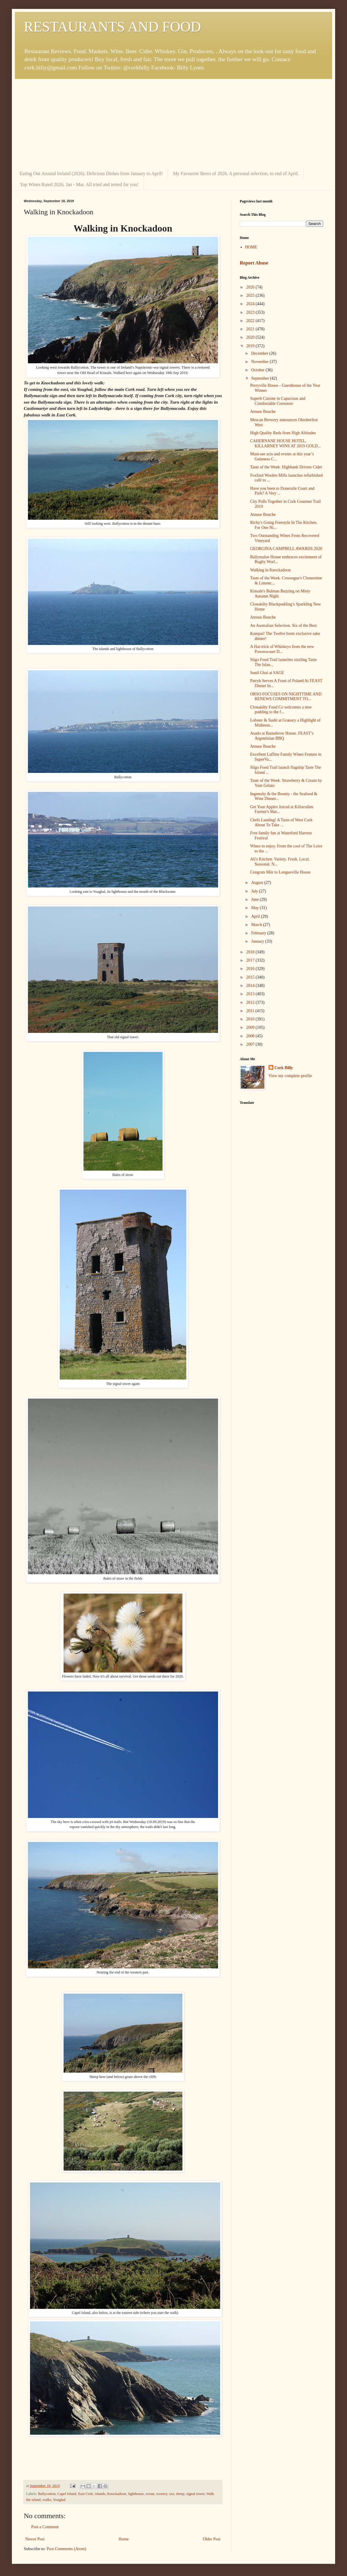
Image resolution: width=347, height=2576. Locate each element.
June (255, 899)
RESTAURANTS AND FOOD (112, 26)
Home (124, 2539)
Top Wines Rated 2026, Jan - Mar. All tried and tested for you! (79, 184)
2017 (251, 960)
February (259, 933)
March (257, 924)
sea (171, 2494)
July (255, 891)
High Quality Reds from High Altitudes (283, 433)
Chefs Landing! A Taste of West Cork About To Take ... (281, 822)
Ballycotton (47, 2494)
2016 (251, 968)
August (257, 882)
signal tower (195, 2494)
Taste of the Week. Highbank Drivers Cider (286, 467)
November (260, 361)
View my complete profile (290, 1076)
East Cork (85, 2494)
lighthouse (135, 2494)
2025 (251, 295)
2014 (251, 985)
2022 (251, 320)
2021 (251, 329)
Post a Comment (45, 2527)
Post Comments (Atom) (66, 2549)
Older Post (212, 2539)
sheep (180, 2494)
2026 (251, 287)
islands (100, 2494)
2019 (251, 346)
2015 (251, 977)
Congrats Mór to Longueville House (280, 872)
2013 (251, 994)
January (258, 941)
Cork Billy (284, 1068)
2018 (251, 952)
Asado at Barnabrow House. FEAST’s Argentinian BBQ (281, 736)
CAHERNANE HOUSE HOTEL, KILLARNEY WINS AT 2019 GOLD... (285, 443)
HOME (251, 247)
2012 (251, 1002)
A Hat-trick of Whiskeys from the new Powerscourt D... (282, 649)
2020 (251, 337)
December (260, 353)
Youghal (59, 2500)
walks (46, 2500)
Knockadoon (116, 2494)
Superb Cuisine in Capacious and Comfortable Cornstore (277, 401)
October (258, 370)
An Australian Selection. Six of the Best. (284, 625)
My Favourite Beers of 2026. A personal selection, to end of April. (236, 173)
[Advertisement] (173, 123)
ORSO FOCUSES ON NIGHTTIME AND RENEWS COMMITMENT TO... (285, 696)
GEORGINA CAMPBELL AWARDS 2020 (286, 548)
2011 (250, 1011)
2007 (251, 1044)
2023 (251, 312)
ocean (150, 2494)
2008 (251, 1036)
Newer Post (35, 2539)
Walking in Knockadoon (270, 570)
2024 (251, 304)
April (256, 916)
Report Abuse (254, 263)
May (255, 908)
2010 (251, 1019)
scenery (162, 2494)
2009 (251, 1027)
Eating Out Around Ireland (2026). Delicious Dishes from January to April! (91, 173)
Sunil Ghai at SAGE (267, 672)
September (260, 378)
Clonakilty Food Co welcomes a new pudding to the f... (281, 709)
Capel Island (66, 2494)
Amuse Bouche (263, 411)
